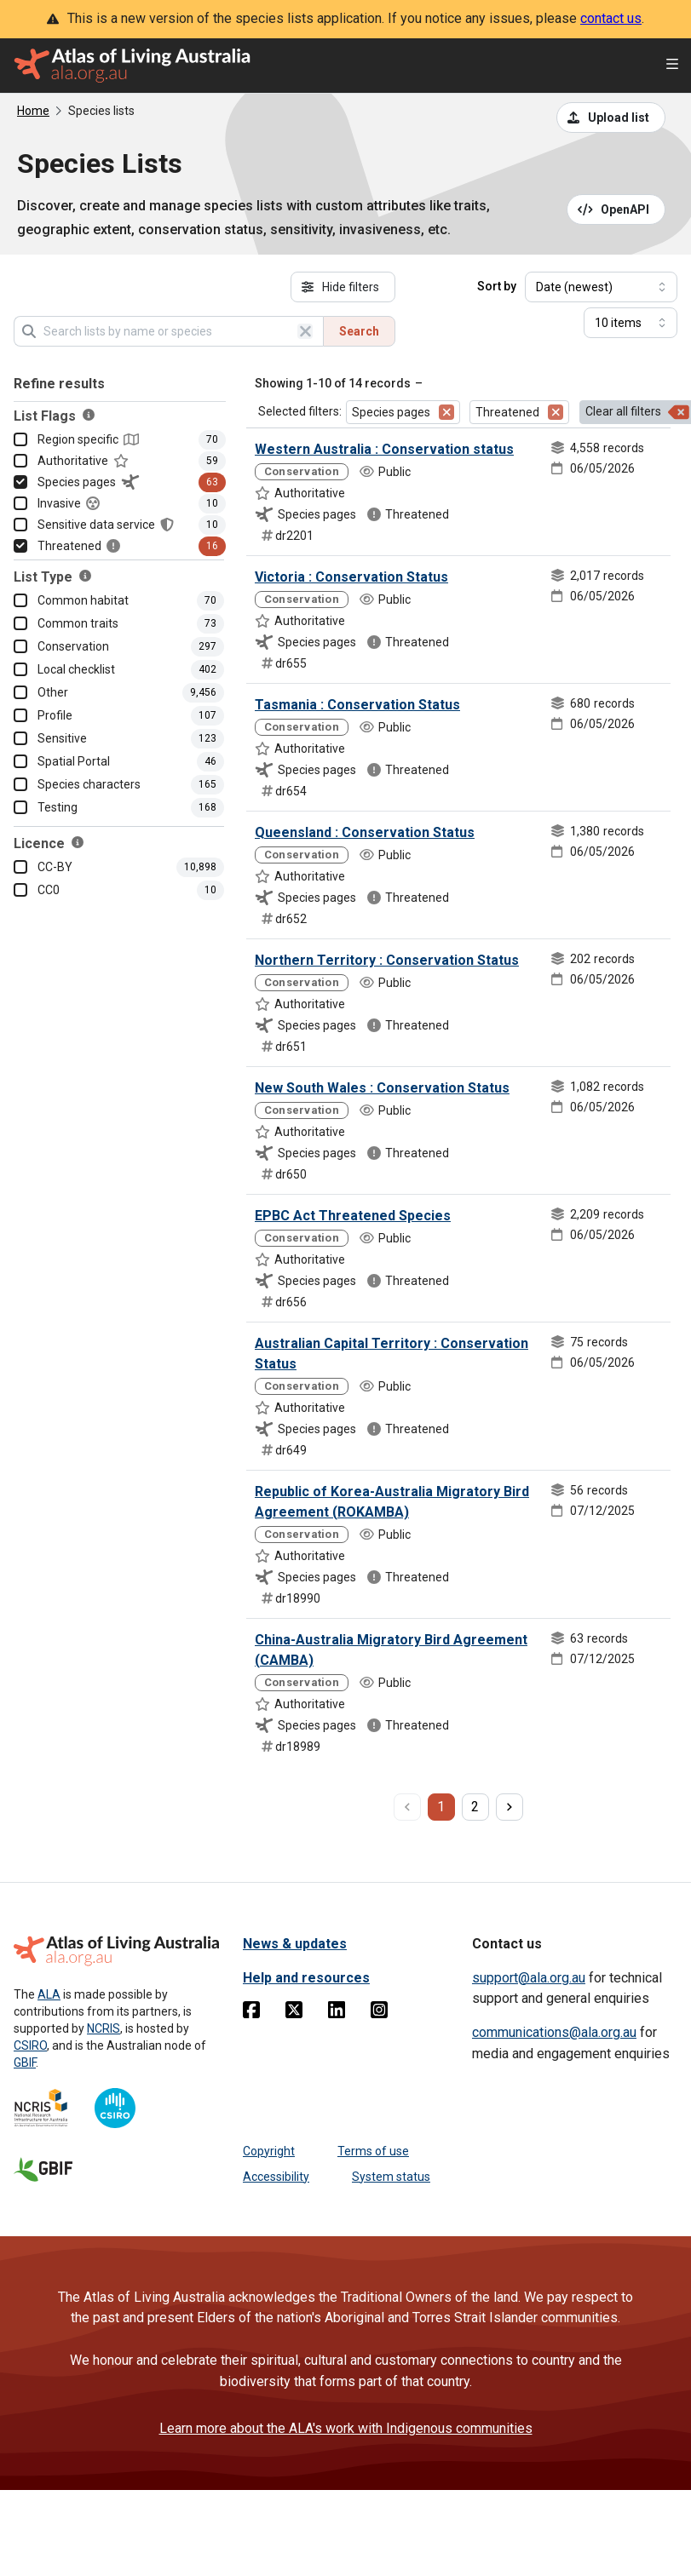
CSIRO (30, 2045)
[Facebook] (251, 2013)
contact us (611, 18)
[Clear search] (305, 331)
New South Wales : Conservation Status (382, 1088)
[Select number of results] (630, 322)
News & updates (295, 1944)
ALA (48, 1994)
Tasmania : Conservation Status (357, 705)
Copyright (269, 2151)
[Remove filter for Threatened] (555, 412)
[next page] (509, 1807)
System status (391, 2176)
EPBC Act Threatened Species (353, 1216)
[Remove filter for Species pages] (446, 412)
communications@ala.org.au (554, 2032)
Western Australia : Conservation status (384, 449)
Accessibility (276, 2176)
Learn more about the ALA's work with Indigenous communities (346, 2428)
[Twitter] (293, 2013)
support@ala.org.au (528, 1978)
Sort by (496, 286)
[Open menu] (672, 66)
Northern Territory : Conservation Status (387, 960)
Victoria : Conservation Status (351, 577)
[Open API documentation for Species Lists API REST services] (616, 209)
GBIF (25, 2062)
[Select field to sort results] (601, 287)
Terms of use (373, 2151)
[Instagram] (379, 2013)
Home (33, 111)
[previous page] (407, 1807)
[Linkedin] (336, 2013)
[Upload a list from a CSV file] (610, 117)
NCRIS (103, 2028)
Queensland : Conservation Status (365, 832)
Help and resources (306, 1978)
